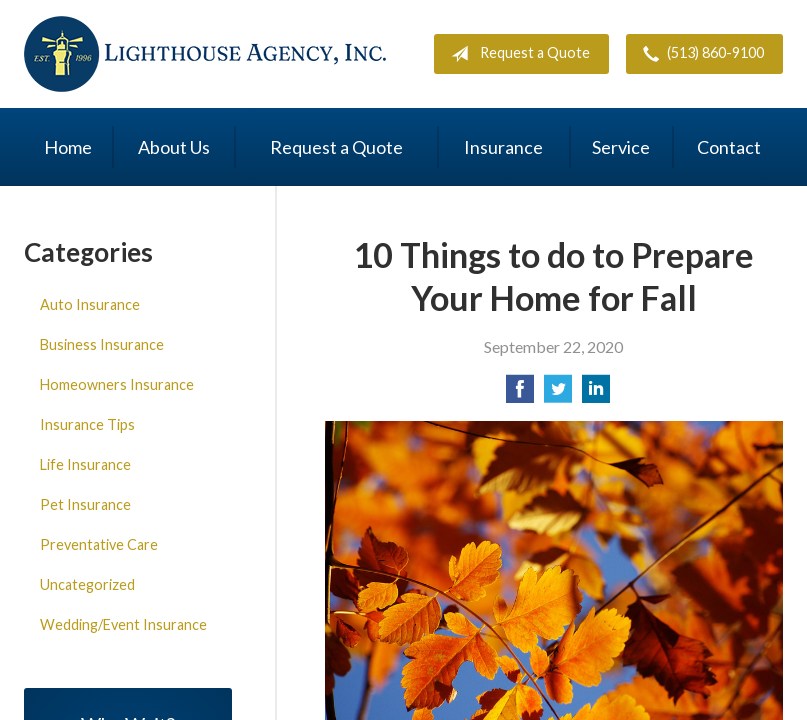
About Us (174, 147)
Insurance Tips (87, 424)
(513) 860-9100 (699, 54)
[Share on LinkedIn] (596, 394)
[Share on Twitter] (558, 394)
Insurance (503, 147)
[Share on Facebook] (520, 394)
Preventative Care (99, 544)
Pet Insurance (85, 504)
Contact (729, 147)
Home (68, 147)
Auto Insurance (90, 304)
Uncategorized (87, 584)
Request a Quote (516, 54)
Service (621, 147)
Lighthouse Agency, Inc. (205, 54)
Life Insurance (85, 464)
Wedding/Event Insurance (123, 624)
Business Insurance (102, 344)
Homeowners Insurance (117, 384)
